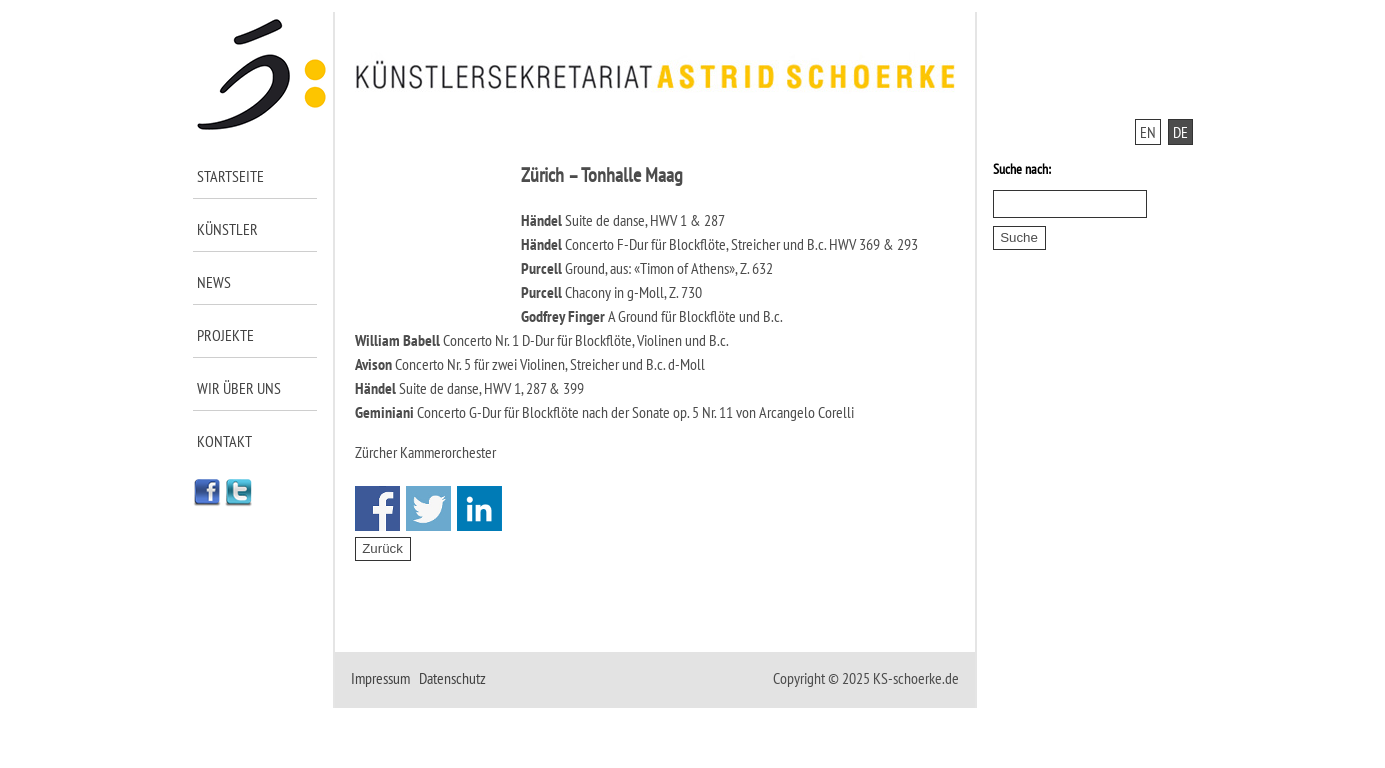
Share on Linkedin (479, 508)
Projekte (225, 335)
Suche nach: (1022, 169)
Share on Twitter (428, 508)
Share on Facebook (377, 508)
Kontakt (224, 441)
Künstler (227, 229)
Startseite (230, 176)
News (214, 282)
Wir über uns (239, 388)
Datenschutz (452, 678)
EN (1148, 132)
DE (1180, 132)
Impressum (380, 678)
